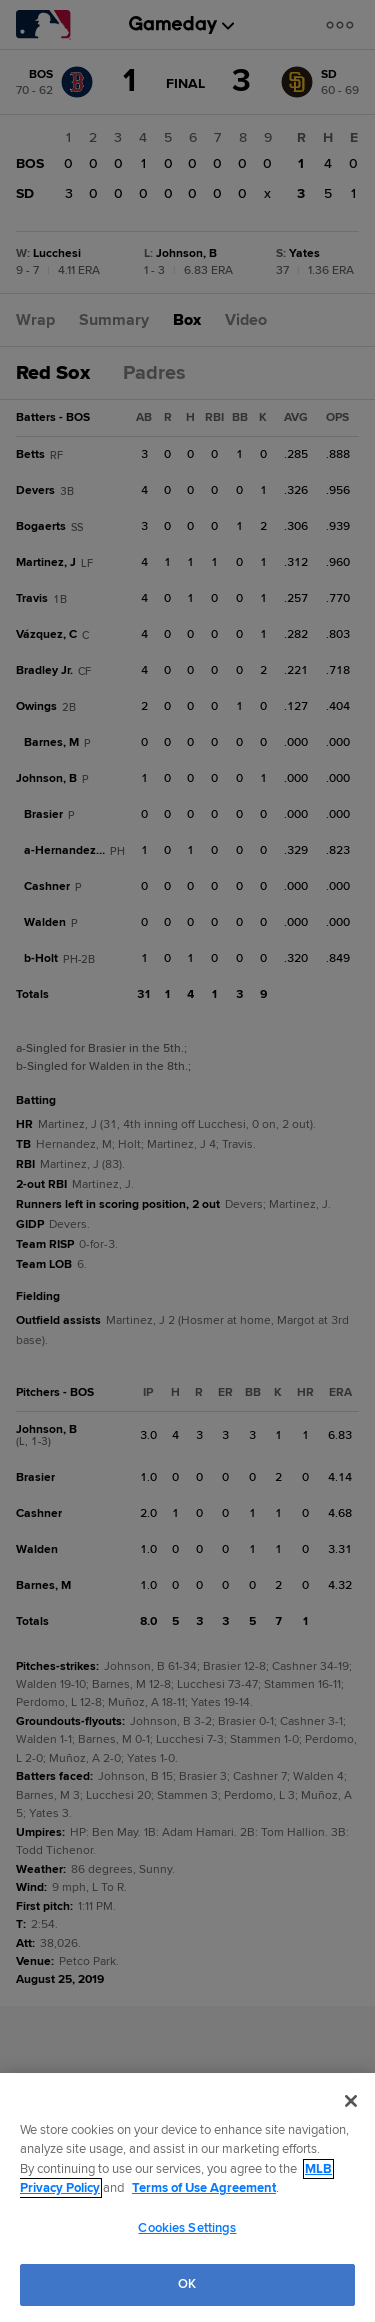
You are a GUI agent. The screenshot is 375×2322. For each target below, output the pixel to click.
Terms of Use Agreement (204, 2188)
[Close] (351, 2101)
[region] (187, 2197)
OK (187, 2284)
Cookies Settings (187, 2228)
